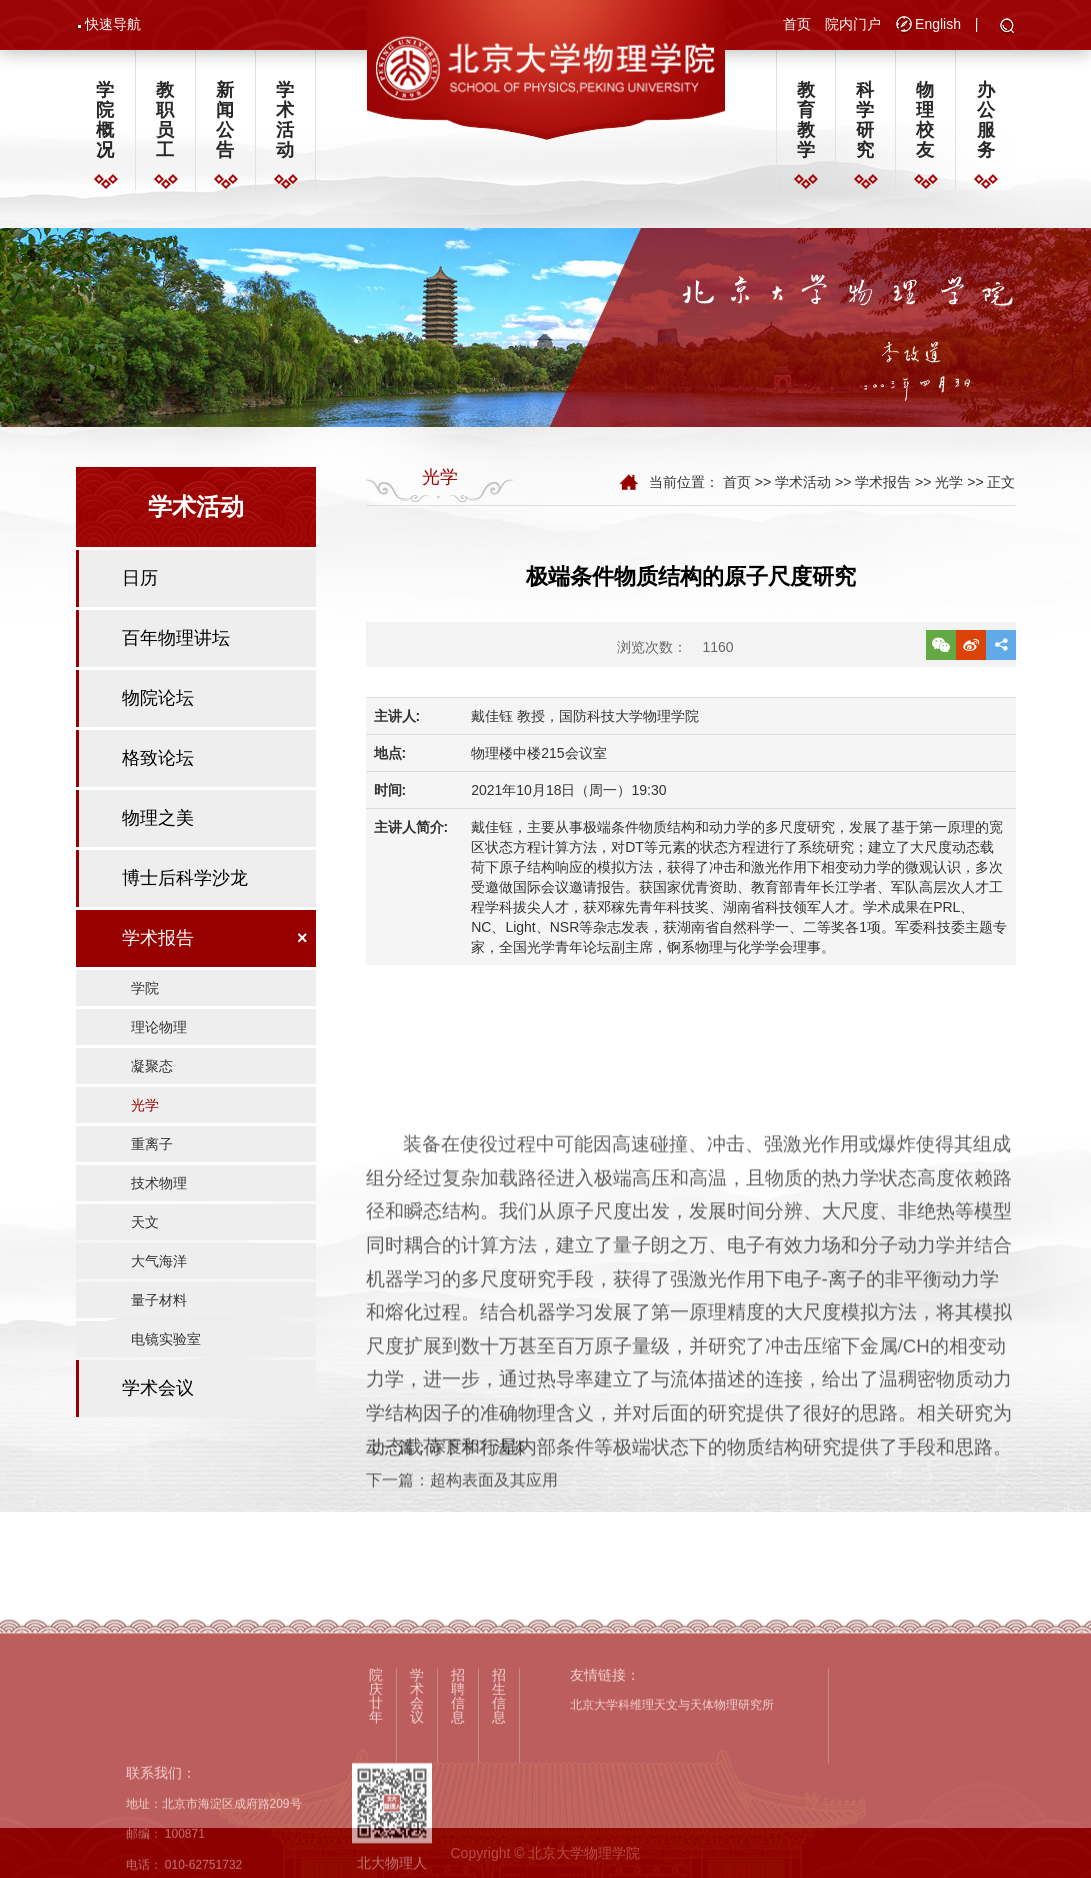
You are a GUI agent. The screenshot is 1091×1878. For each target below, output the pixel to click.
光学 (145, 1111)
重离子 (152, 1150)
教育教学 (806, 121)
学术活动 (285, 121)
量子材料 (159, 1306)
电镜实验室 (166, 1345)
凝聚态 (152, 1072)
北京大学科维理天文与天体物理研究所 (672, 1863)
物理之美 (158, 824)
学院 (145, 994)
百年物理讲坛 (176, 644)
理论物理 (159, 1033)
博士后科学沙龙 (185, 884)
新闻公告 (225, 121)
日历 (140, 584)
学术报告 (158, 944)
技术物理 (159, 1189)
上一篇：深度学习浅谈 (446, 1478)
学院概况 (105, 121)
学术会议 (158, 1394)
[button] (1007, 27)
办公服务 (986, 121)
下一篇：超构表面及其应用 (462, 1511)
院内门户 (853, 24)
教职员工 (165, 121)
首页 (797, 24)
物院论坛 (158, 704)
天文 (145, 1228)
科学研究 (865, 121)
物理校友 (925, 121)
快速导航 (113, 24)
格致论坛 (158, 764)
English (938, 24)
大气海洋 (159, 1267)
